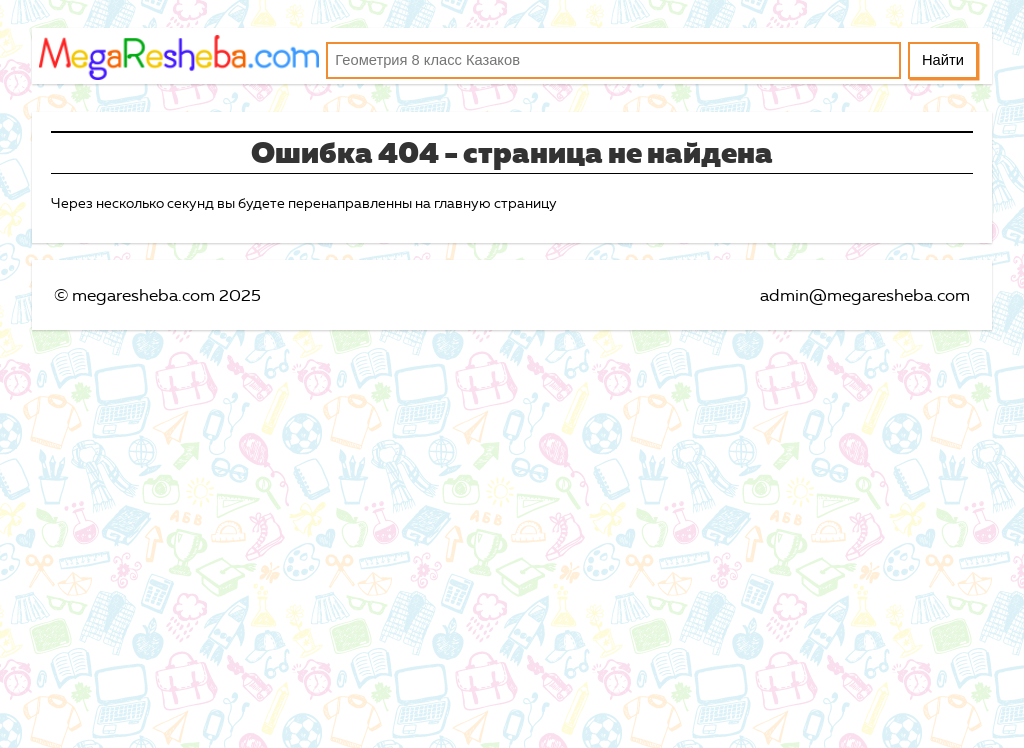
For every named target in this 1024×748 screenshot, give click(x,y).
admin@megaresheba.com (865, 295)
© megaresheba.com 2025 (157, 295)
